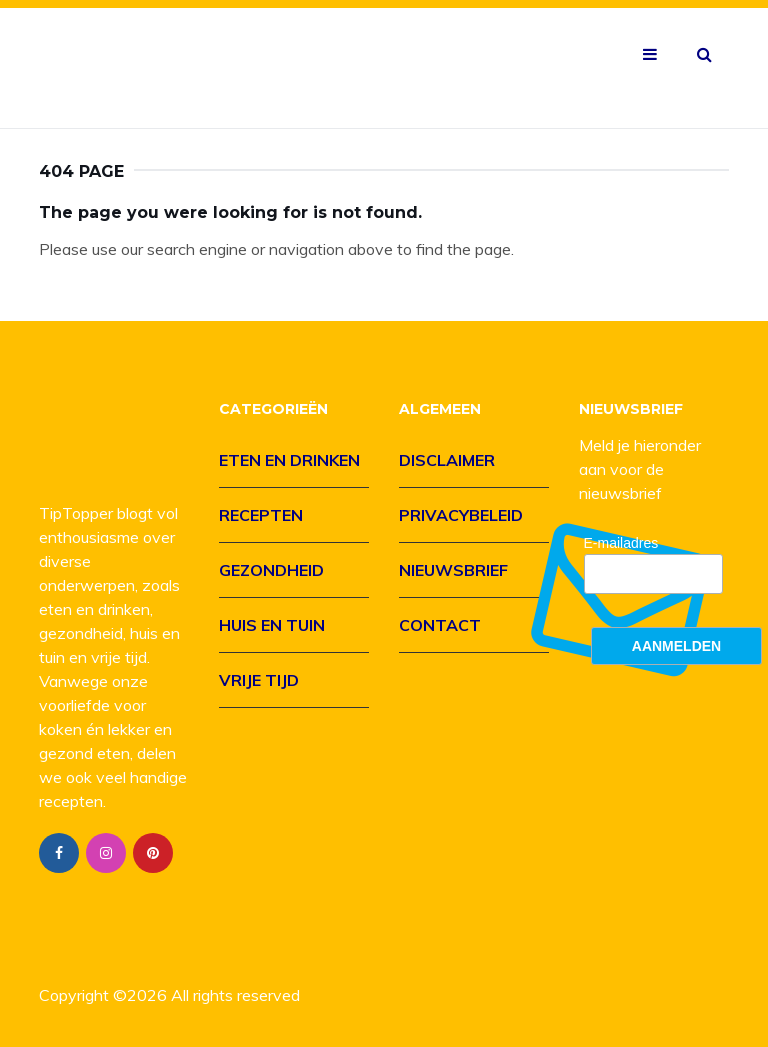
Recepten (261, 515)
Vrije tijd (259, 680)
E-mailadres (621, 543)
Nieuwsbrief (453, 570)
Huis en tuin (272, 625)
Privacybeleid (461, 515)
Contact (440, 625)
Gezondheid (271, 570)
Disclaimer (447, 460)
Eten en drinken (289, 460)
